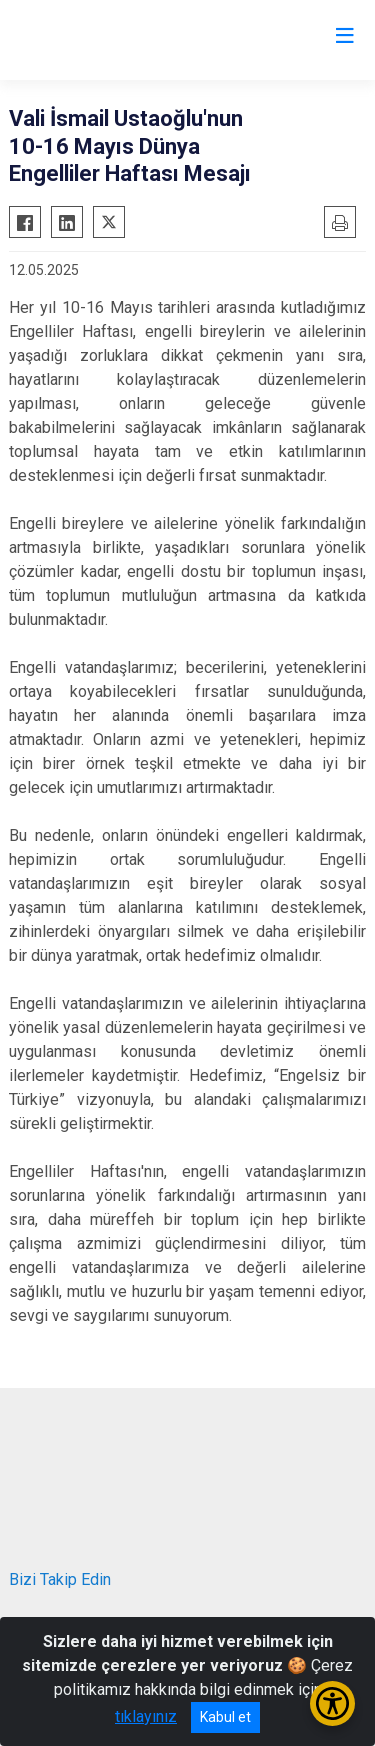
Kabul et (225, 1717)
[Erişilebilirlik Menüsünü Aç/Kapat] (332, 1703)
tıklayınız (146, 1716)
